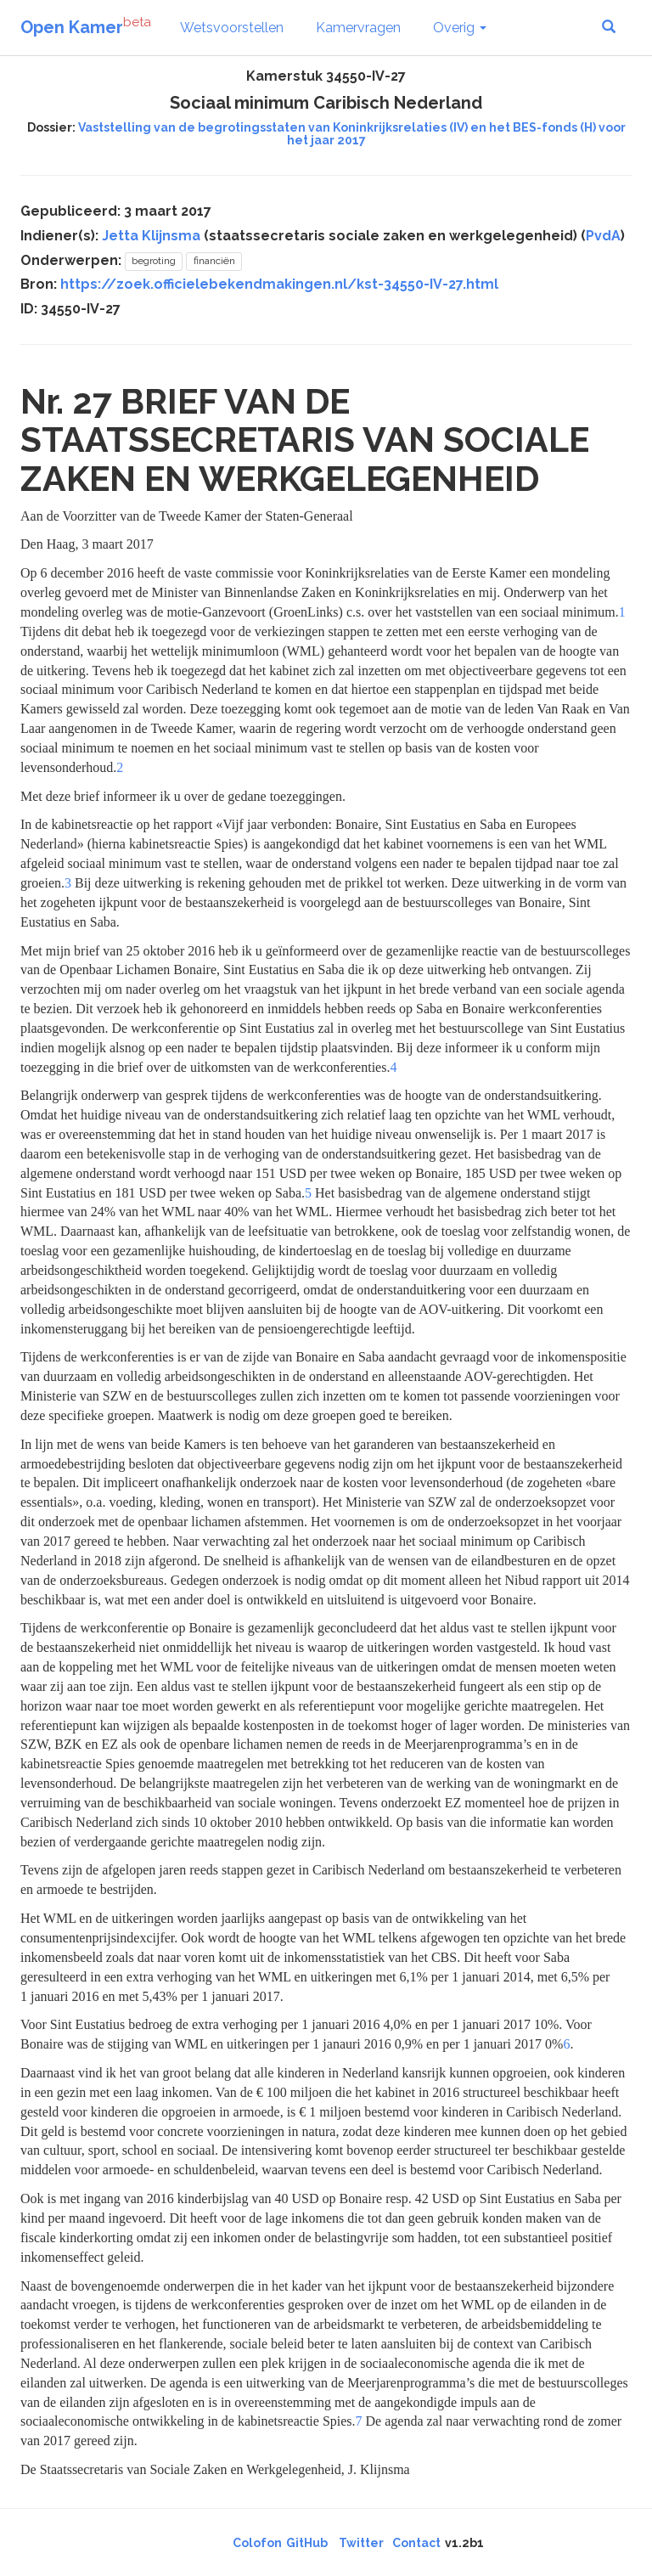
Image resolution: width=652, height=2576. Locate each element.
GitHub (307, 2543)
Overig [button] (459, 28)
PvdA (603, 236)
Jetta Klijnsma (151, 236)
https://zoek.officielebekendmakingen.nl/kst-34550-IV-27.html (279, 284)
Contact (416, 2543)
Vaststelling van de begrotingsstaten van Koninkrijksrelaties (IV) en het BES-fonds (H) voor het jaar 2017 (352, 134)
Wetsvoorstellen (232, 28)
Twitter (361, 2543)
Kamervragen (358, 28)
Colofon (257, 2543)
